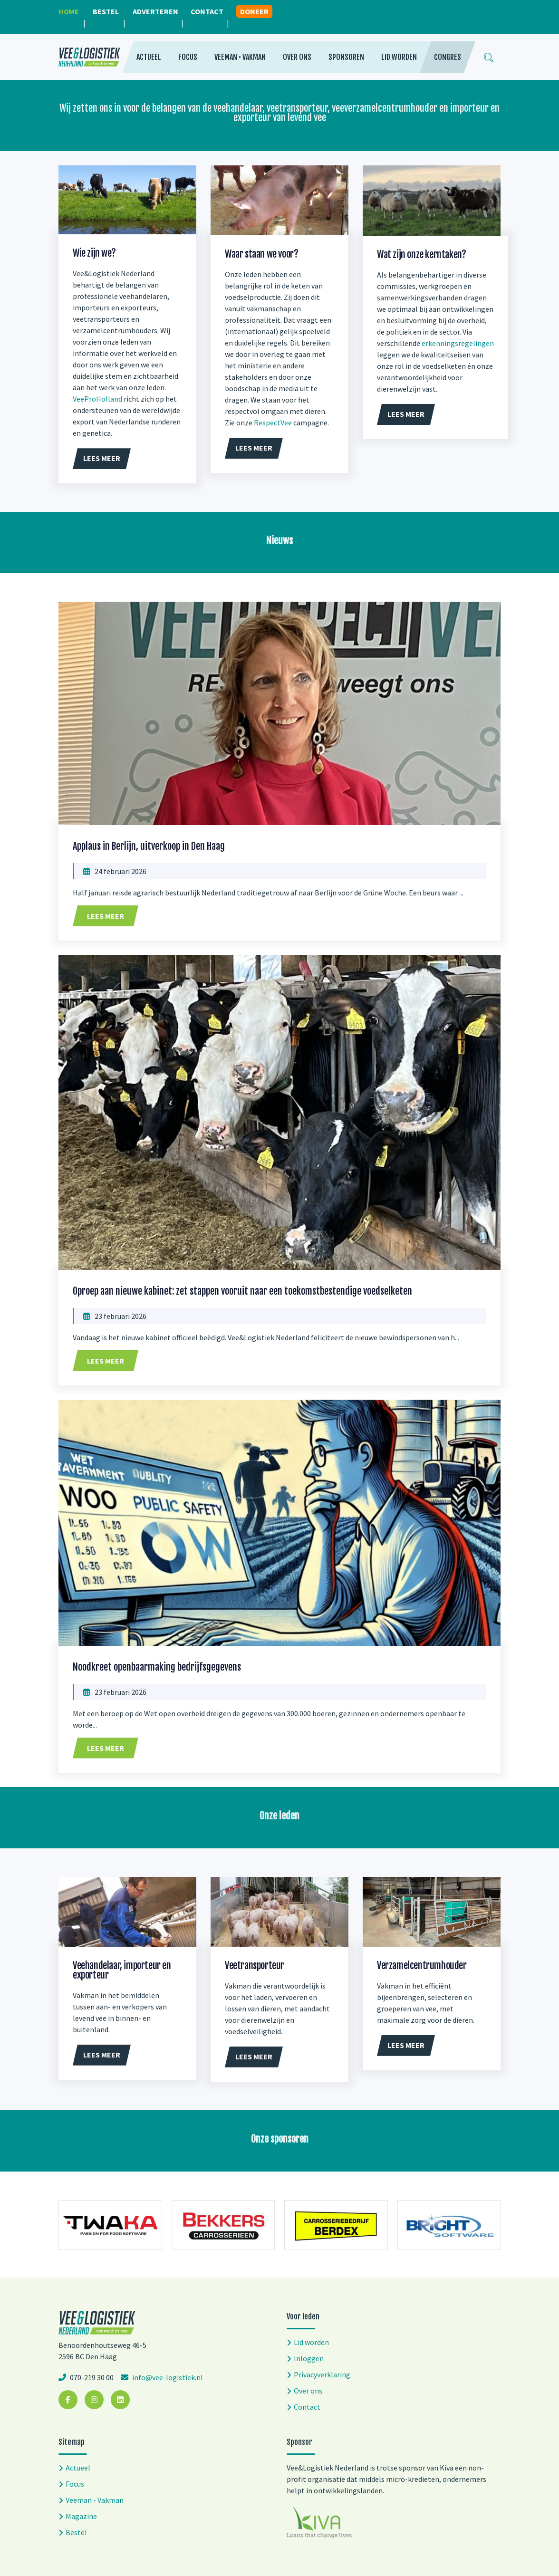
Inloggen (309, 2358)
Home (68, 11)
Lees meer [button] (101, 458)
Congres (447, 57)
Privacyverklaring (322, 2374)
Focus (187, 57)
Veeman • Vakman (240, 57)
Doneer (254, 11)
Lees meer (105, 916)
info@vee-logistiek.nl (167, 2377)
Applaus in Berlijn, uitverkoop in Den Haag (149, 846)
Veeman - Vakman (95, 2500)
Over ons (297, 57)
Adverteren (155, 11)
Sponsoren (346, 57)
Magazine (81, 2516)
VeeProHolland (97, 399)
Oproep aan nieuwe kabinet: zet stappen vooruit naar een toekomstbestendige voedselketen (242, 1291)
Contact (207, 11)
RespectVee (273, 422)
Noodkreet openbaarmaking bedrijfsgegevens (157, 1667)
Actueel (148, 57)
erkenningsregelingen (458, 343)
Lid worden (399, 57)
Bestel (106, 11)
